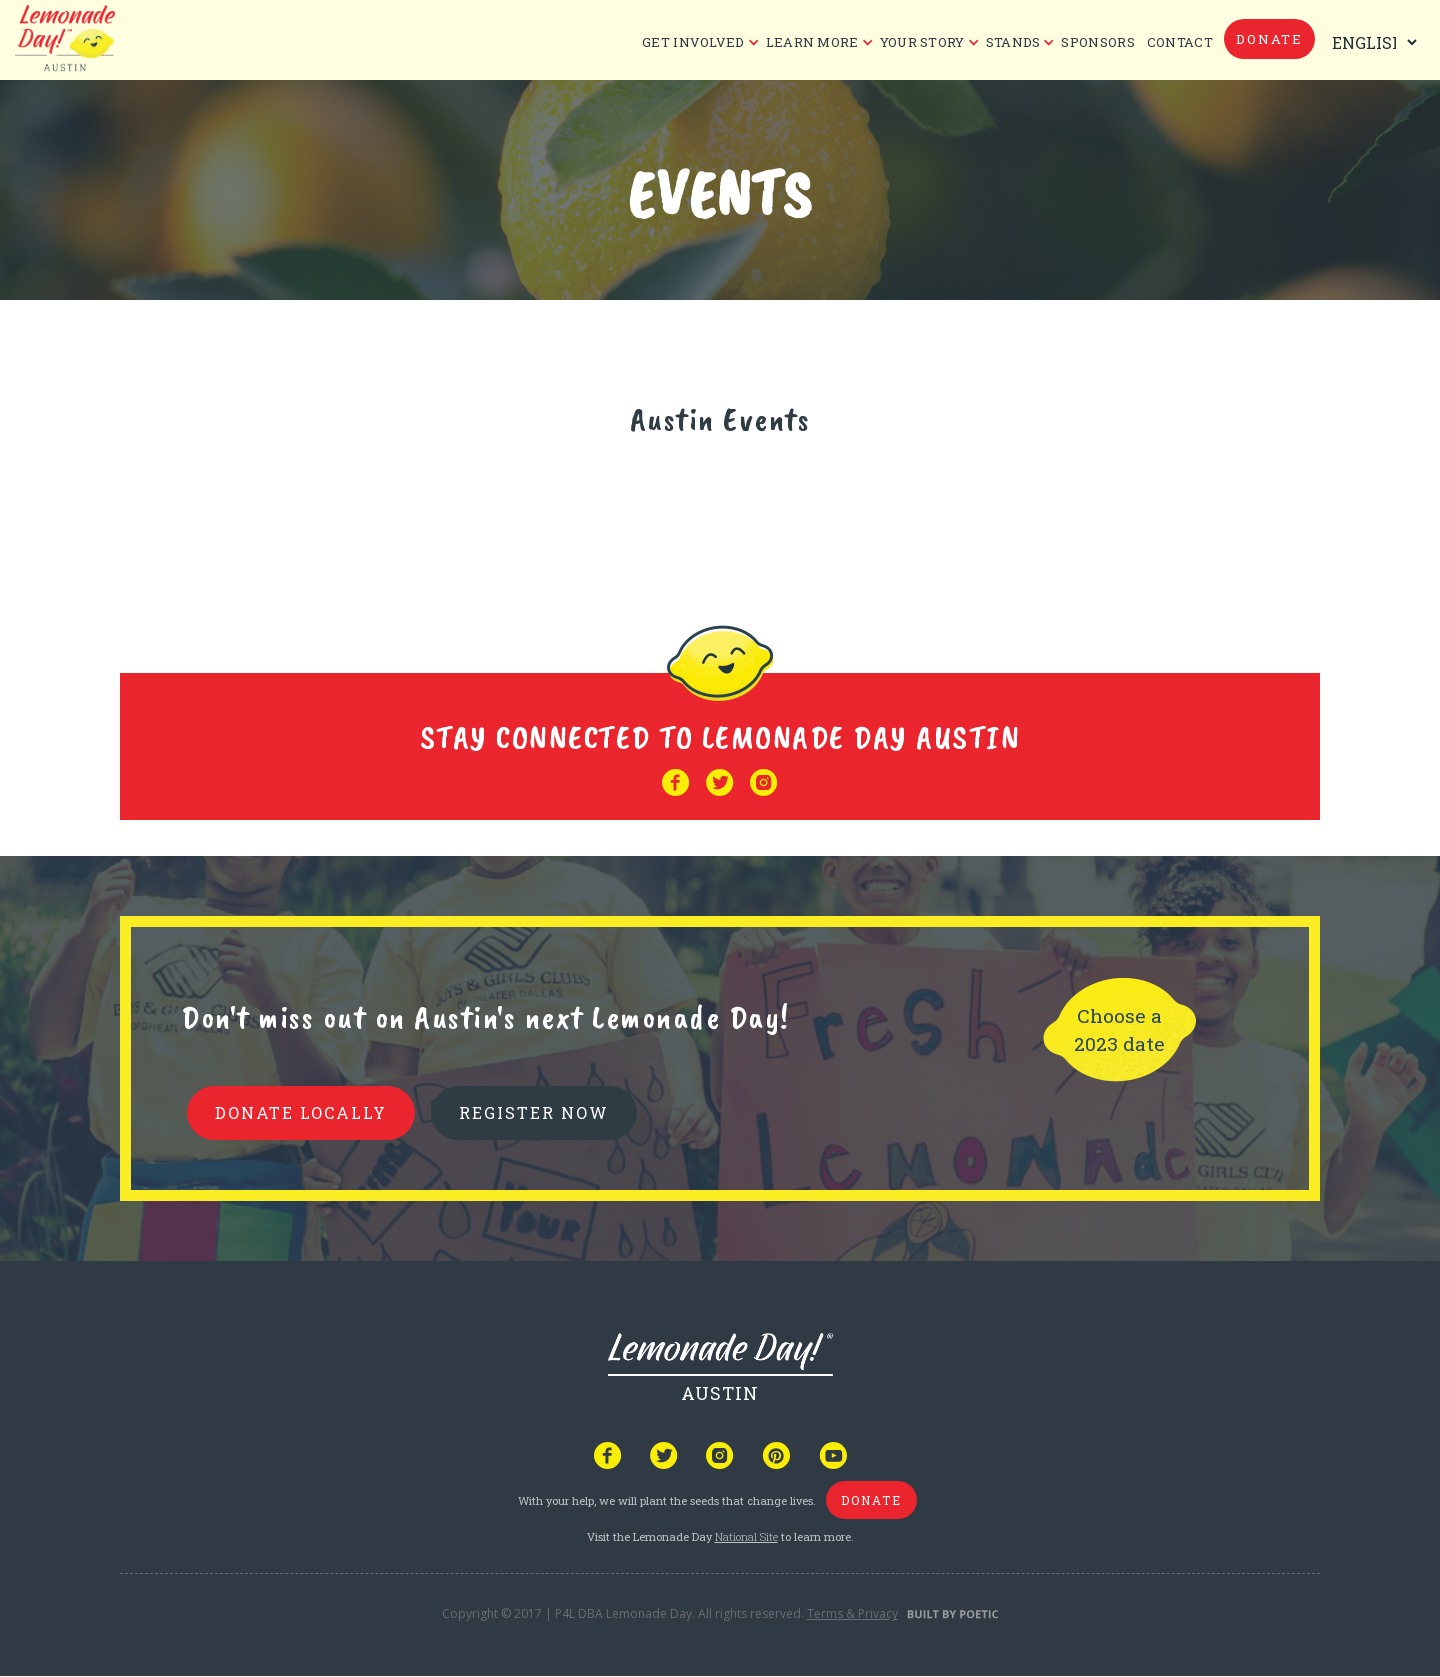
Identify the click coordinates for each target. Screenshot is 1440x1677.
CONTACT (1180, 42)
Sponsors (1097, 42)
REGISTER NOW (534, 1112)
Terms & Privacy (852, 1613)
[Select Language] (1370, 42)
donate (1269, 39)
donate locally (301, 1112)
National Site (746, 1536)
